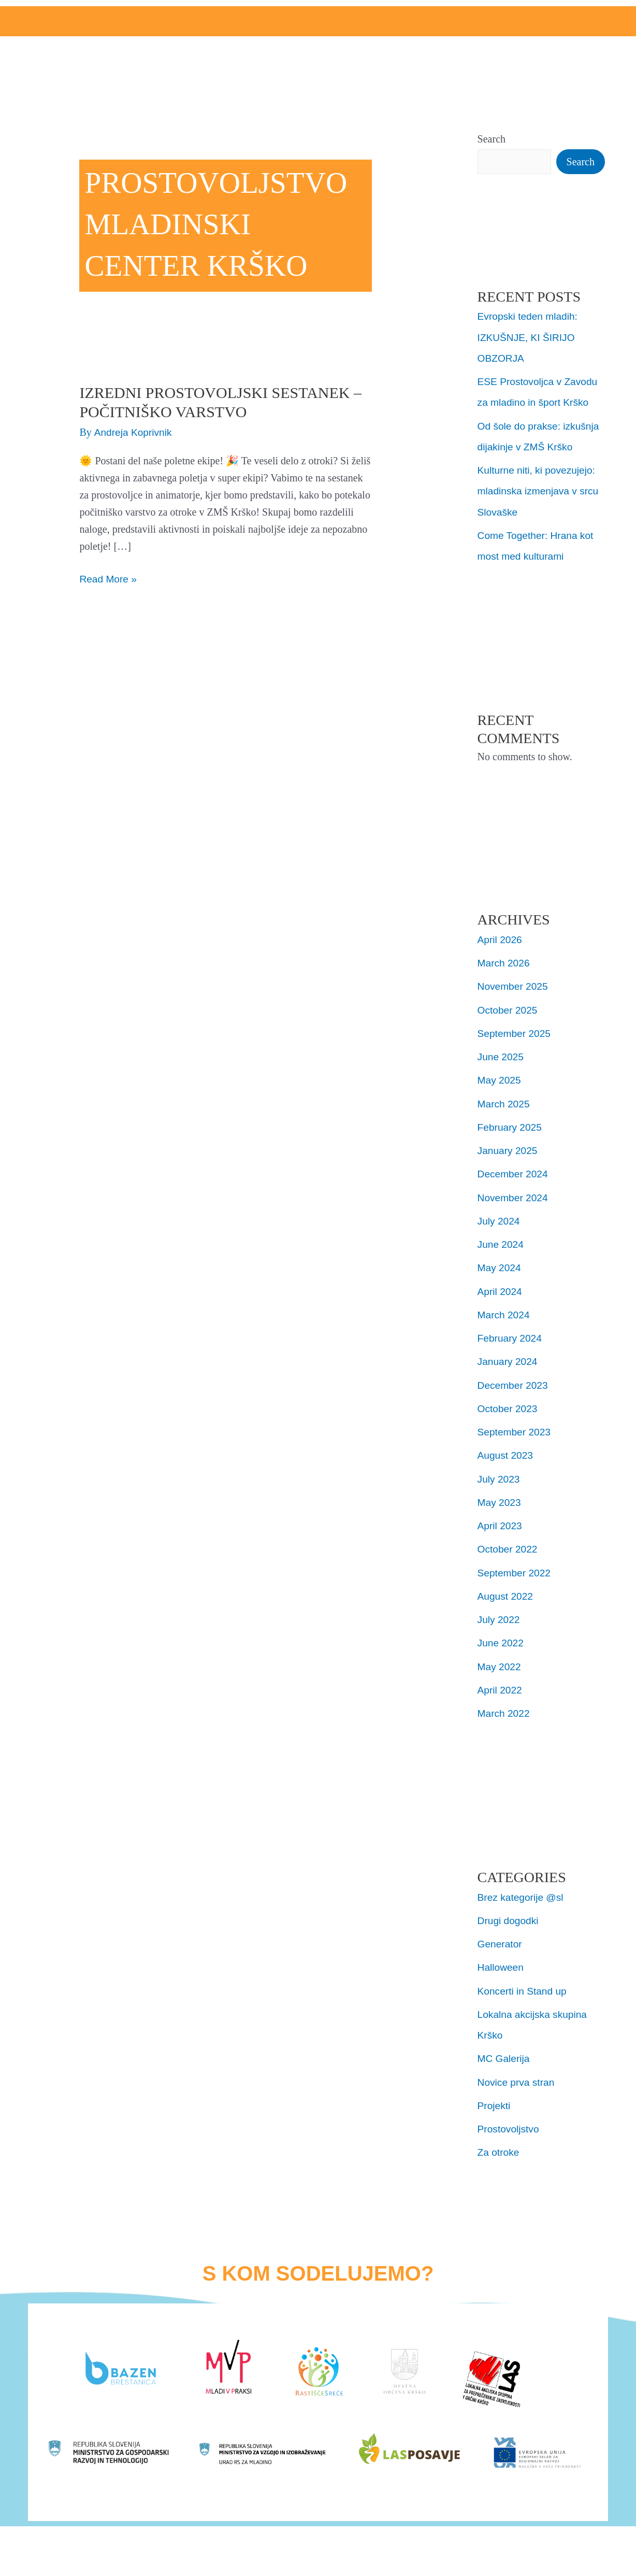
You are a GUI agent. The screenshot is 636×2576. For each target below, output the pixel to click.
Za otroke (499, 2145)
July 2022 (500, 1614)
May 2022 (500, 1661)
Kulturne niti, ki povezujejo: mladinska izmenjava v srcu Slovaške (541, 490)
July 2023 (500, 1475)
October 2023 (509, 1405)
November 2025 (514, 985)
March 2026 (505, 961)
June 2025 (502, 1055)
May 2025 (500, 1078)
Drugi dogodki (509, 1914)
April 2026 (501, 938)
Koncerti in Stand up (524, 1984)
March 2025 (505, 1101)
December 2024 (514, 1171)
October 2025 (509, 1008)
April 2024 (501, 1288)
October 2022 (509, 1544)
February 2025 (511, 1125)
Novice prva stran (518, 2075)
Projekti (495, 2098)
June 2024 (502, 1241)
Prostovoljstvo (510, 2122)
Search (491, 139)
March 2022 (505, 1708)
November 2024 (514, 1195)
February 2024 (511, 1335)
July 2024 (500, 1218)
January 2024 (509, 1358)
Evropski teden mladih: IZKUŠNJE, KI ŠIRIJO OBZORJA (530, 337)
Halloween (502, 1961)
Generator (501, 1938)
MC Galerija (505, 2052)
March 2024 (505, 1311)
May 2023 (500, 1498)
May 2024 (500, 1265)
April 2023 (501, 1521)
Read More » (109, 578)
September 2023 (516, 1428)
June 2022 (502, 1638)
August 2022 (507, 1591)
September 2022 (516, 1568)
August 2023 (507, 1451)
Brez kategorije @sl (523, 1891)
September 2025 (516, 1031)
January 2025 (509, 1148)
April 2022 (501, 1684)
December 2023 (514, 1381)
